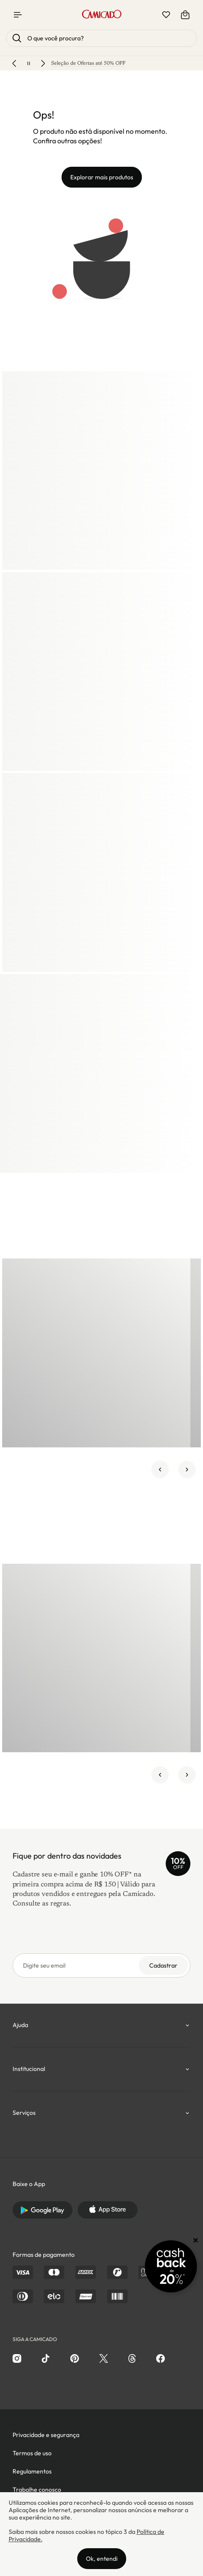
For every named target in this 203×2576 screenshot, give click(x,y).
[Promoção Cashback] (171, 2266)
